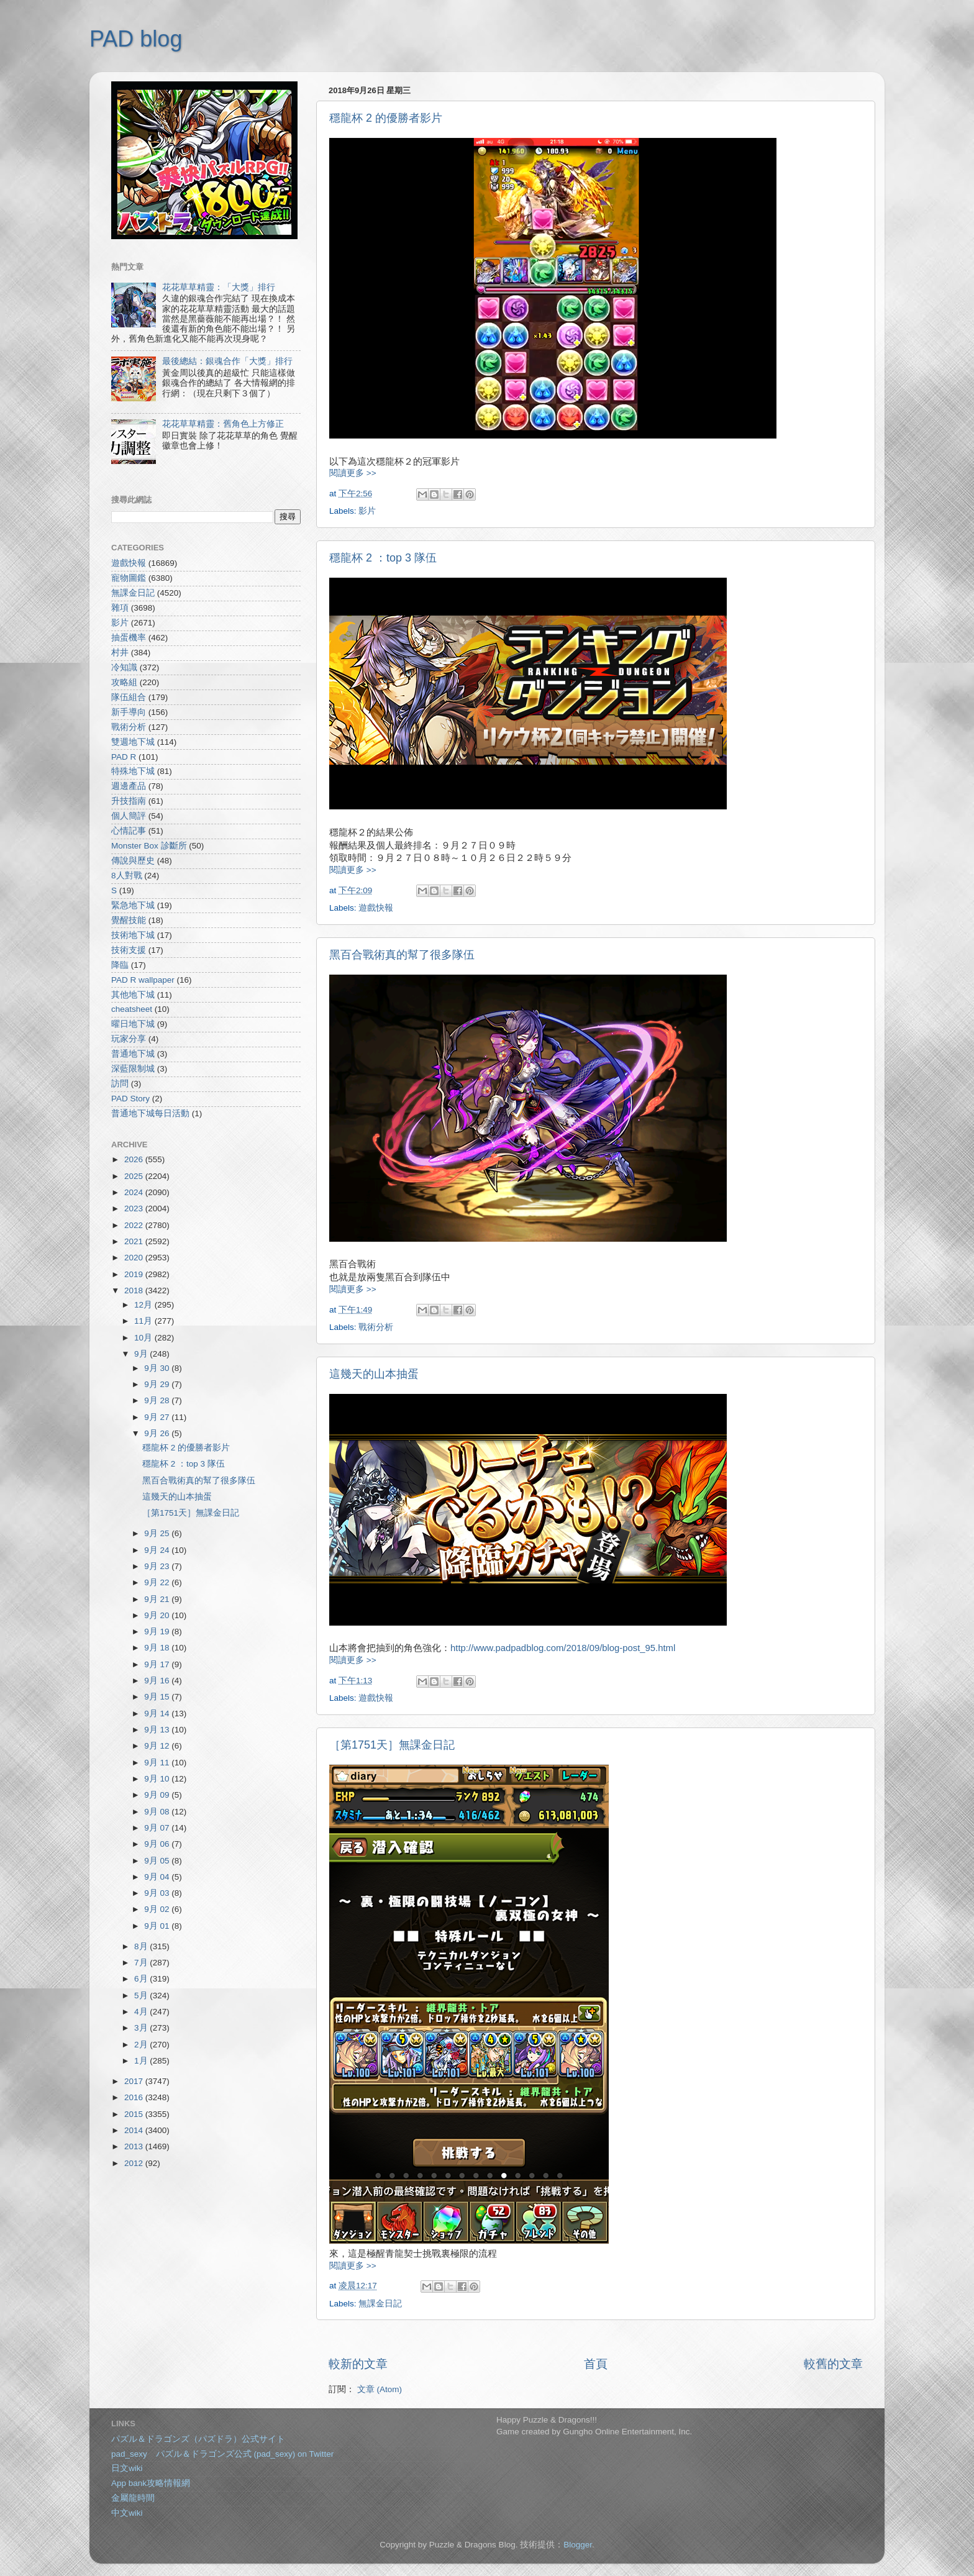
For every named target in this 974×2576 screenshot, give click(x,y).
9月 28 (157, 1400)
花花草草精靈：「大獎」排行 (218, 287)
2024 (134, 1192)
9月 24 (157, 1550)
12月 (144, 1304)
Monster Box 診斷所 (149, 845)
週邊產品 (128, 786)
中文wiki (127, 2513)
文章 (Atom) (379, 2389)
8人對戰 (126, 875)
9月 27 (157, 1417)
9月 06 (157, 1844)
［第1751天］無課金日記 (392, 1745)
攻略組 (124, 682)
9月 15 (157, 1696)
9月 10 (157, 1778)
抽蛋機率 (128, 637)
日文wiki (127, 2468)
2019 (134, 1274)
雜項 (120, 607)
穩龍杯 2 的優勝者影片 (385, 118)
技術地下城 (133, 935)
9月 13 (157, 1729)
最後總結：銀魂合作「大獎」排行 (227, 361)
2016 (134, 2097)
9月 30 (157, 1368)
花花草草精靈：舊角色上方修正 (223, 424)
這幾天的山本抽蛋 (374, 1374)
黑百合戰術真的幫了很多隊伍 (402, 955)
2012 (134, 2163)
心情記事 (128, 830)
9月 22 (157, 1582)
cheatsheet (131, 1009)
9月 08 (157, 1811)
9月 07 (157, 1827)
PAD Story (130, 1098)
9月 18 (157, 1647)
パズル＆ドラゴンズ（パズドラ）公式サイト (198, 2439)
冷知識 (124, 667)
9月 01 (157, 1926)
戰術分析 (375, 1327)
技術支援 (128, 950)
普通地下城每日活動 (150, 1113)
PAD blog (135, 39)
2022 (134, 1225)
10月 (144, 1337)
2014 (134, 2130)
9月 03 (157, 1893)
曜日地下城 (133, 1024)
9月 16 (157, 1680)
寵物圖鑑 (128, 578)
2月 (142, 2044)
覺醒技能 (128, 920)
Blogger (577, 2544)
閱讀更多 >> (352, 473)
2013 (134, 2146)
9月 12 (157, 1745)
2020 (134, 1257)
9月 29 (157, 1384)
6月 (142, 1978)
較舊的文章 (833, 2363)
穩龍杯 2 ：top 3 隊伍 (383, 558)
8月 (142, 1946)
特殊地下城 (133, 771)
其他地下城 (133, 994)
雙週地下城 (133, 742)
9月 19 (157, 1631)
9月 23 (157, 1566)
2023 (134, 1208)
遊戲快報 (375, 908)
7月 (142, 1962)
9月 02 (157, 1909)
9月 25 (157, 1533)
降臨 (120, 965)
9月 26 (157, 1433)
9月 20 (157, 1615)
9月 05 (157, 1860)
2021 (134, 1241)
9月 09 (157, 1795)
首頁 (596, 2363)
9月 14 (157, 1713)
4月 (142, 2011)
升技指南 (128, 801)
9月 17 (157, 1664)
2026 (134, 1159)
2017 (134, 2081)
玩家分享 (128, 1039)
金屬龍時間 (133, 2498)
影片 (367, 511)
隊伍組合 (128, 697)
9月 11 (157, 1762)
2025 (134, 1176)
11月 (144, 1321)
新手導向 (128, 712)
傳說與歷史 (133, 860)
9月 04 (157, 1877)
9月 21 (157, 1599)
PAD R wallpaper (143, 980)
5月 (142, 1995)
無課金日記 (380, 2303)
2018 (134, 1290)
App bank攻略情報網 (150, 2483)
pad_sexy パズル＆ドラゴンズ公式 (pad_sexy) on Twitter (222, 2454)
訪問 (120, 1083)
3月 (142, 2027)
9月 (142, 1354)
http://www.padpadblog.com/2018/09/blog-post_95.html (562, 1648)
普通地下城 (133, 1053)
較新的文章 (358, 2363)
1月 (142, 2060)
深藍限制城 (133, 1068)
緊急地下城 (133, 905)
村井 (120, 652)
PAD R (123, 757)
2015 (134, 2114)
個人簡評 (128, 816)
